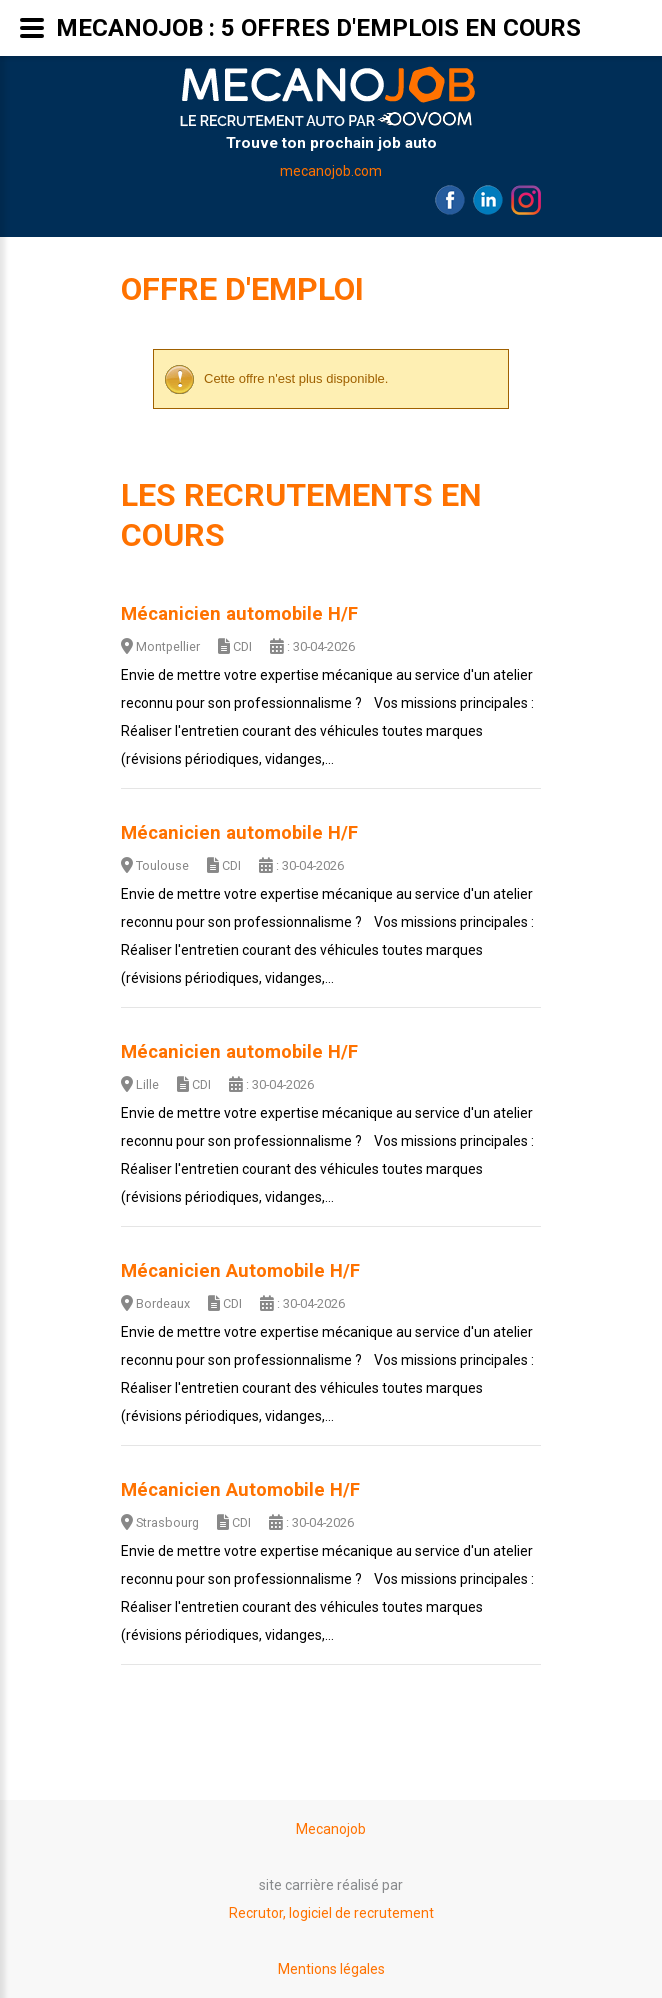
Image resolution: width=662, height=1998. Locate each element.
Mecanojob (331, 1829)
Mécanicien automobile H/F (239, 614)
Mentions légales (331, 1969)
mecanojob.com (331, 171)
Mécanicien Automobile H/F (240, 1271)
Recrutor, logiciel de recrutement (331, 1913)
